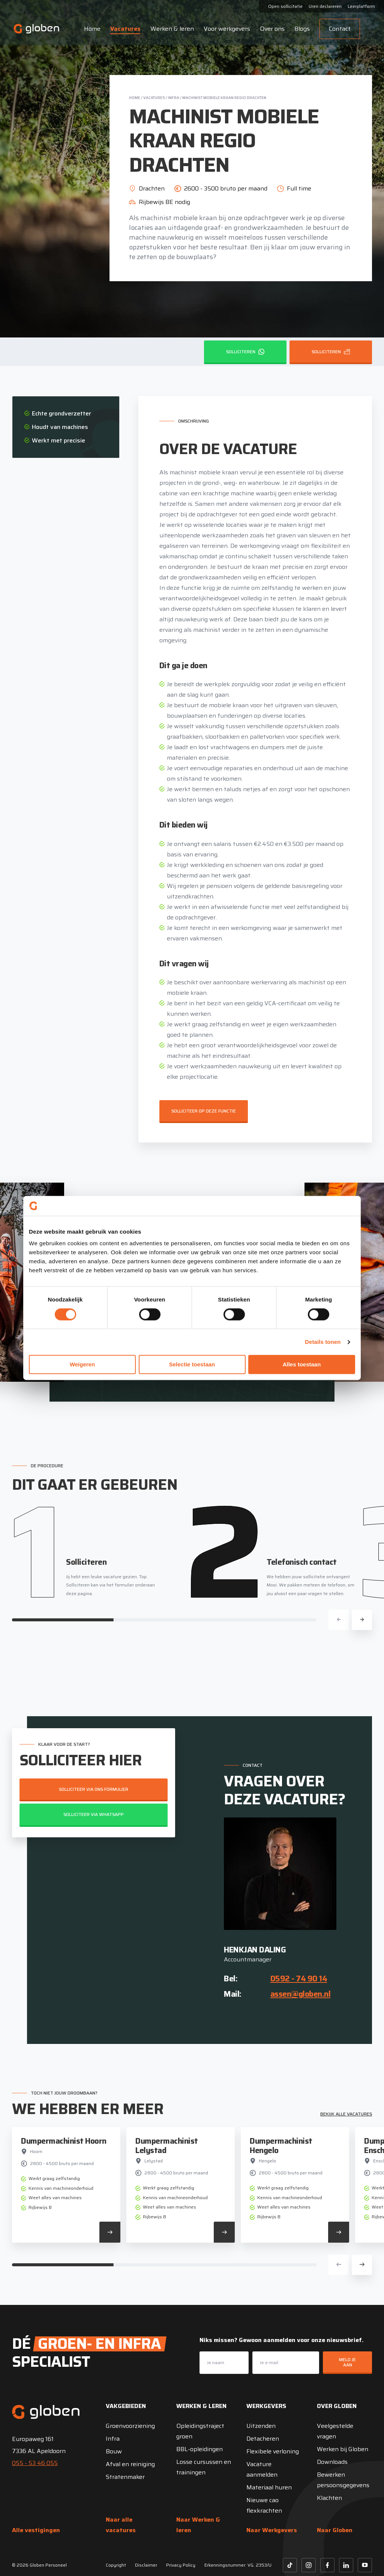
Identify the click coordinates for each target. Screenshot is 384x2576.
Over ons (264, 28)
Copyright (116, 2565)
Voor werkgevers (218, 28)
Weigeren (82, 1364)
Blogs (294, 28)
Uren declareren (325, 6)
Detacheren (262, 2438)
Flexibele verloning (272, 2451)
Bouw (114, 2451)
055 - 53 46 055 (35, 2463)
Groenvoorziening (130, 2426)
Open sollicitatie (285, 6)
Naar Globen (334, 2530)
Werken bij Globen (342, 2449)
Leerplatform (361, 6)
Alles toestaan (302, 1364)
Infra (173, 97)
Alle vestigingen (36, 2530)
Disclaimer (146, 2565)
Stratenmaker (125, 2477)
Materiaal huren (269, 2487)
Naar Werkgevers (271, 2530)
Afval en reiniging (130, 2464)
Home (84, 28)
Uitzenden (261, 2426)
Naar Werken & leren (198, 2525)
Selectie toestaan (192, 1364)
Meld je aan (347, 2362)
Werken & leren (164, 28)
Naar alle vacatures (121, 2525)
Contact (331, 28)
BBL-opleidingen (199, 2449)
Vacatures (117, 28)
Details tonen (322, 1342)
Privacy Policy (180, 2565)
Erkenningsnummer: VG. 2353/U (238, 2565)
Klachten (329, 2498)
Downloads (332, 2462)
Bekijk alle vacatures (346, 2113)
